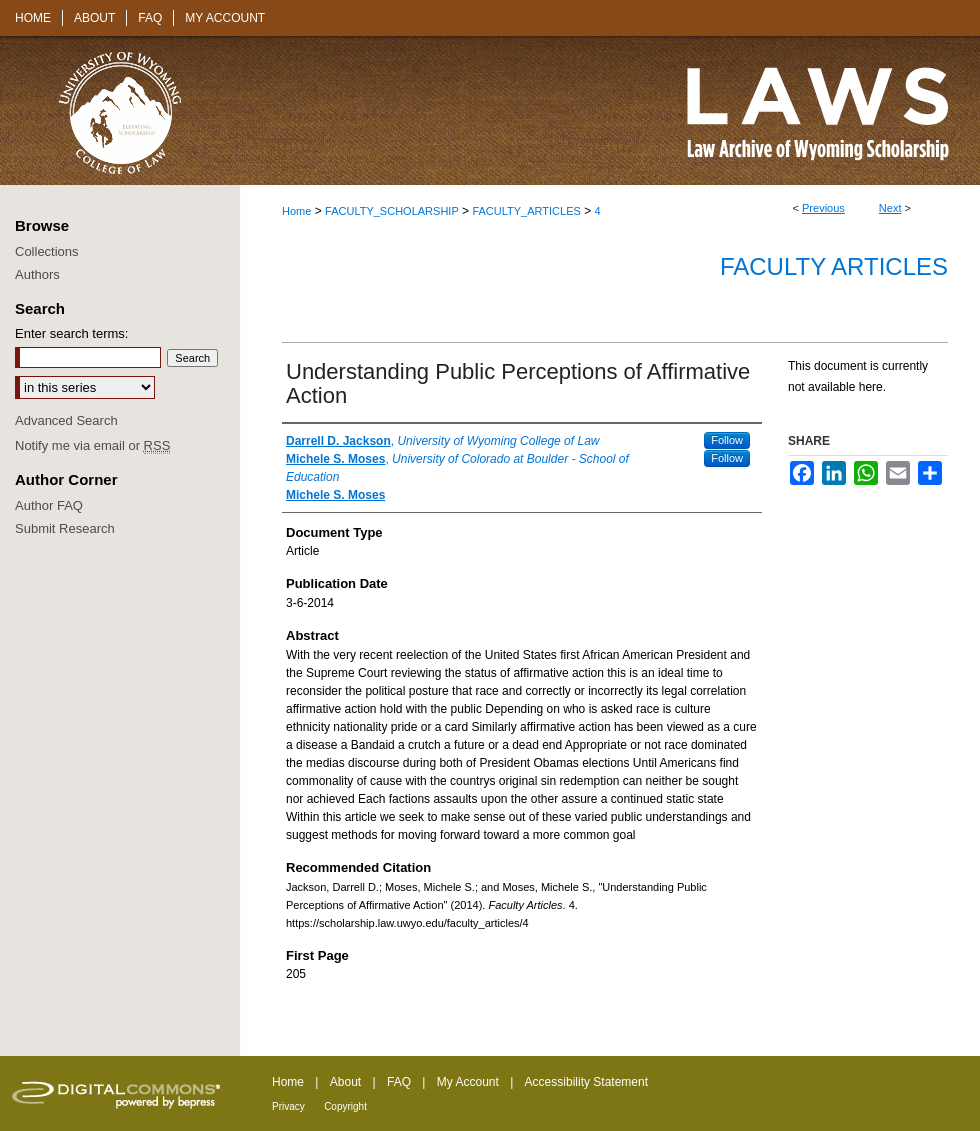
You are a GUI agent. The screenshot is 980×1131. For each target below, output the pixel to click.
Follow (727, 440)
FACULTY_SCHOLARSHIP (392, 211)
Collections (47, 251)
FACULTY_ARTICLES (526, 211)
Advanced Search (66, 420)
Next (890, 208)
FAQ (399, 1082)
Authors (37, 274)
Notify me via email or (92, 445)
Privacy (288, 1106)
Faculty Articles (834, 266)
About (345, 1082)
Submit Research (65, 528)
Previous (823, 208)
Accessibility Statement (586, 1082)
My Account (468, 1082)
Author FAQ (49, 505)
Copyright (345, 1106)
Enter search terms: (71, 333)
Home (296, 211)
